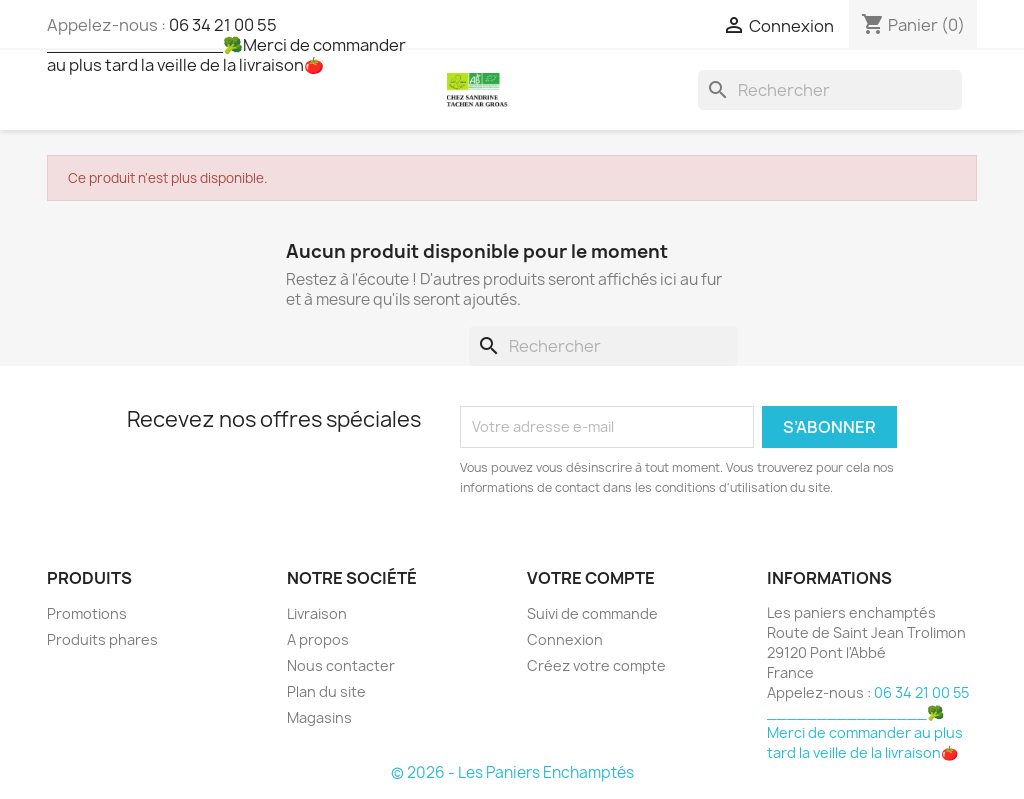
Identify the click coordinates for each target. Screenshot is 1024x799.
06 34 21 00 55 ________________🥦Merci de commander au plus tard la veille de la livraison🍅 (226, 45)
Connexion (565, 639)
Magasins (319, 717)
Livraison (317, 613)
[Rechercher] (830, 90)
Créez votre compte (596, 665)
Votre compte (591, 578)
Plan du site (326, 691)
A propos (318, 639)
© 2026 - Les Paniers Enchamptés (512, 772)
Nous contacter (341, 665)
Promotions (87, 613)
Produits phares (102, 639)
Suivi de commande (592, 613)
